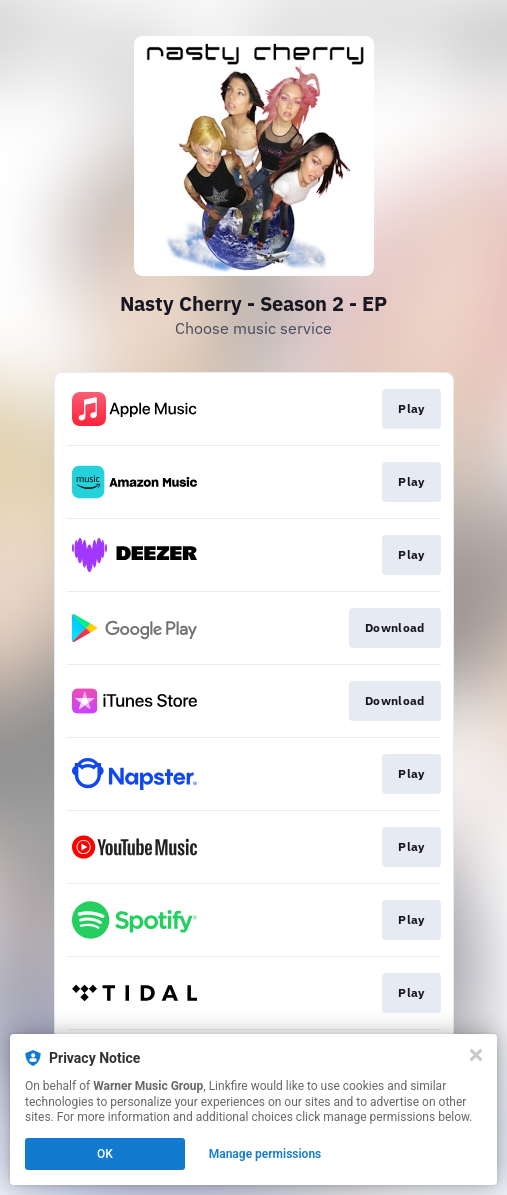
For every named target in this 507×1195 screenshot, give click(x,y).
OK (105, 1154)
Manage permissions (265, 1154)
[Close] (476, 1055)
